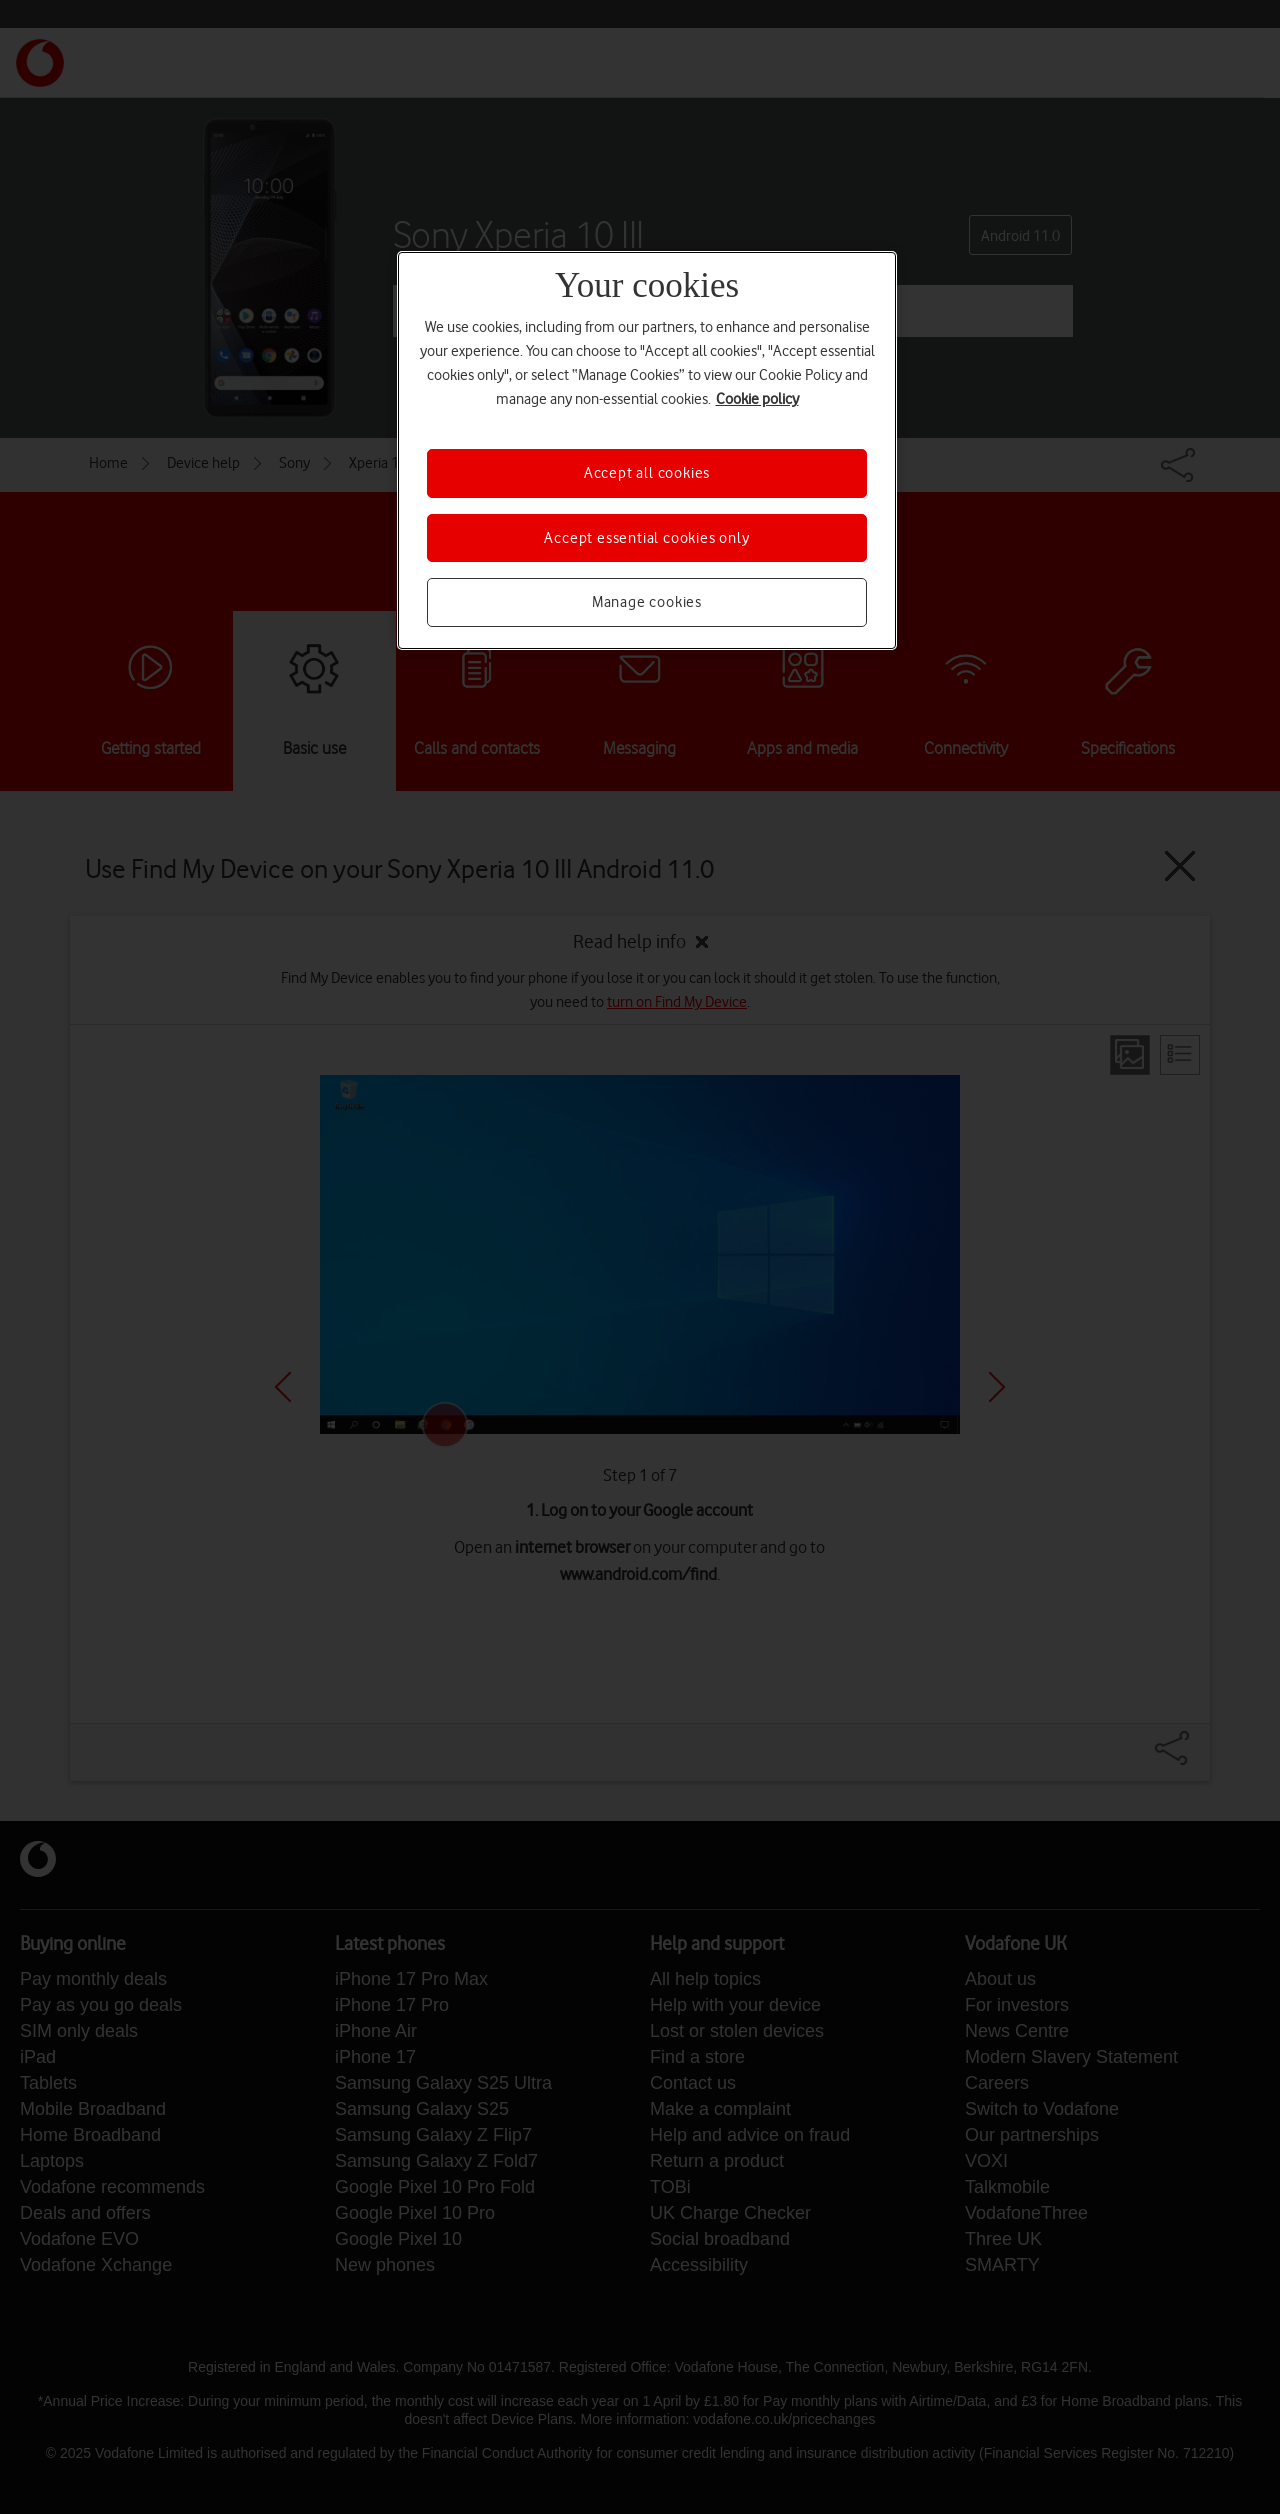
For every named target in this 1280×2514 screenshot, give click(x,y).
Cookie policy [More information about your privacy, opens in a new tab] (757, 399)
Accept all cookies (647, 473)
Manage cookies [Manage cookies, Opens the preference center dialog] (647, 602)
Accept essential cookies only (646, 538)
